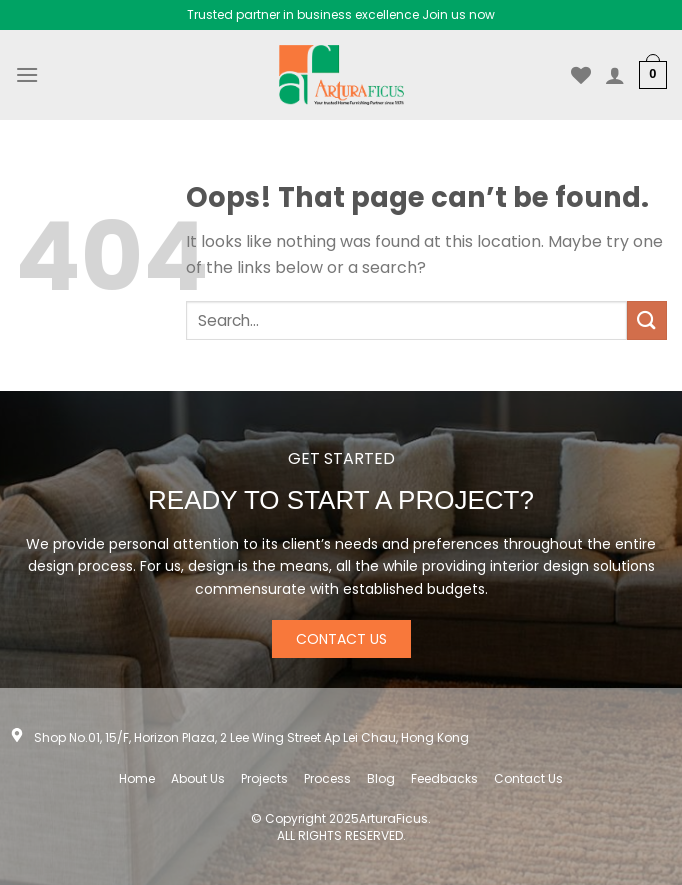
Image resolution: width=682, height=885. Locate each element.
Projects (264, 778)
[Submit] (647, 320)
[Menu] (27, 74)
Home (137, 778)
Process (327, 778)
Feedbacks (444, 778)
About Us (198, 778)
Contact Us (528, 778)
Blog (381, 778)
